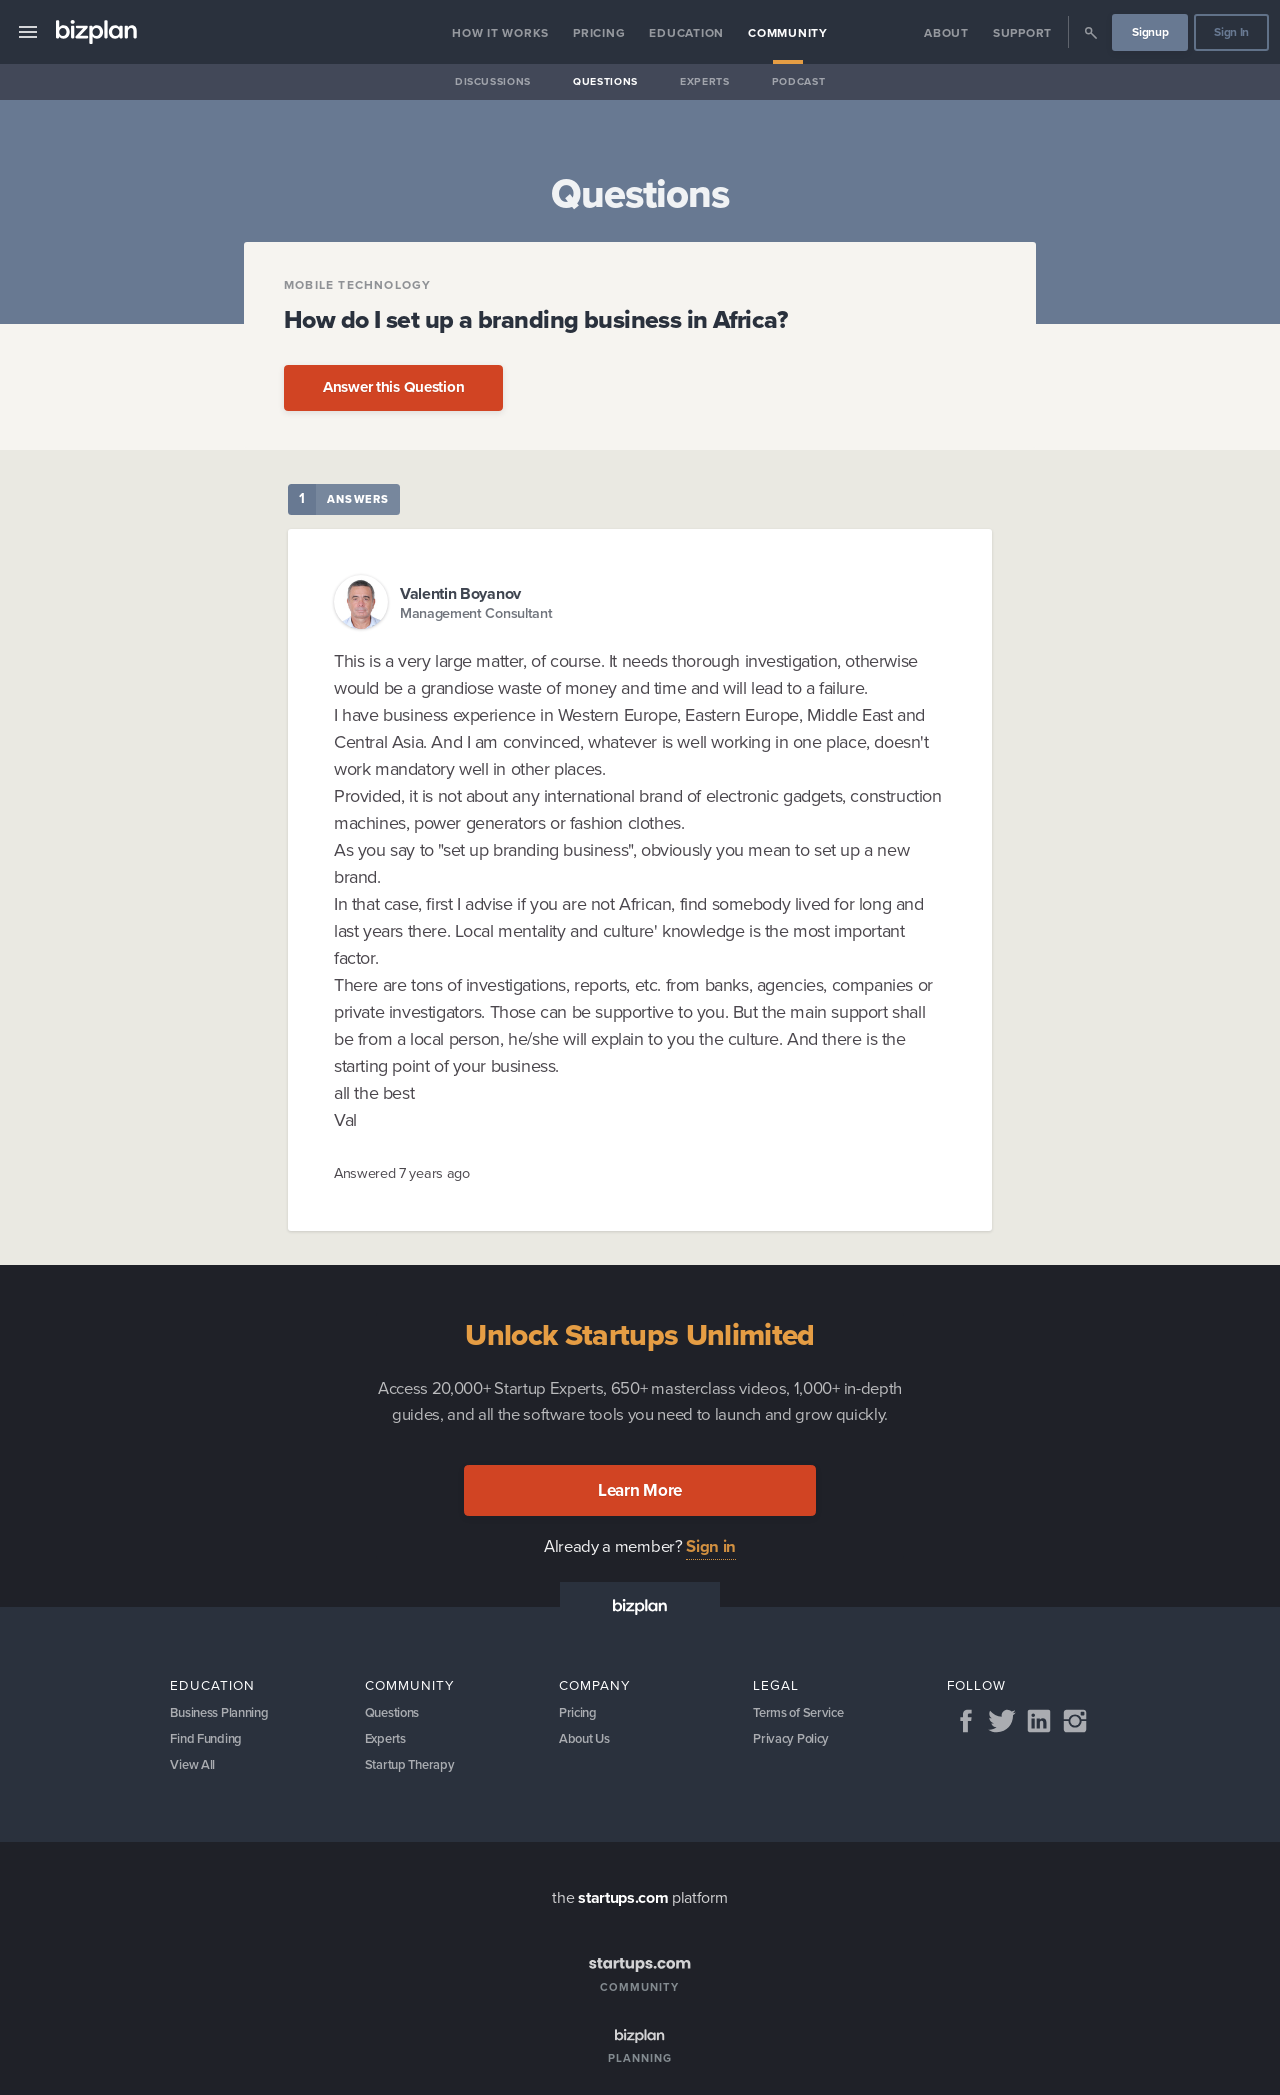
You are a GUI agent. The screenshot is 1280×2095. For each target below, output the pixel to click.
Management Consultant (476, 613)
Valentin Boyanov (460, 593)
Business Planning (225, 1715)
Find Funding (209, 1744)
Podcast (799, 81)
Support (1022, 33)
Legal (776, 1685)
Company (595, 1685)
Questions (605, 81)
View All (194, 1773)
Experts (705, 81)
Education (686, 33)
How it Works (500, 33)
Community (788, 33)
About (946, 33)
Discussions (493, 81)
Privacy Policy (794, 1744)
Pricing (599, 33)
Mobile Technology (357, 285)
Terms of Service (803, 1715)
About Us (587, 1744)
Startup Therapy (414, 1773)
